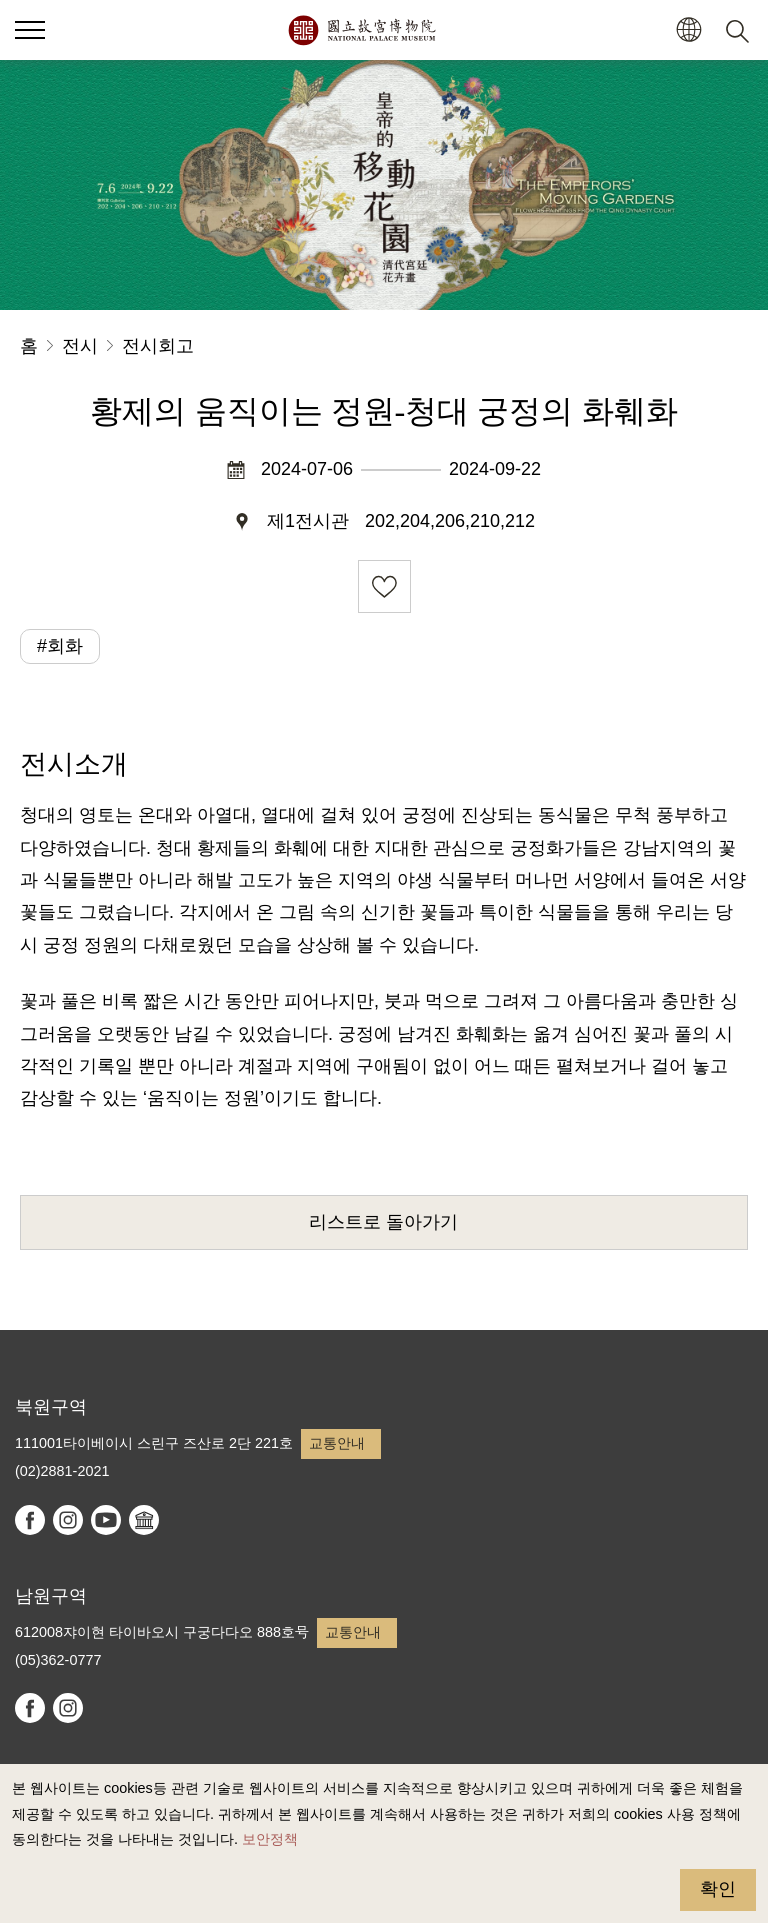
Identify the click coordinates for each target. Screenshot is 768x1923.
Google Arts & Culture (144, 1520)
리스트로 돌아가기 (383, 1222)
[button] (688, 30)
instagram (68, 1520)
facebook (30, 1520)
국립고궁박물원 (361, 30)
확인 (718, 1889)
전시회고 (158, 346)
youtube (106, 1520)
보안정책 (270, 1839)
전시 (80, 346)
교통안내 (337, 1443)
